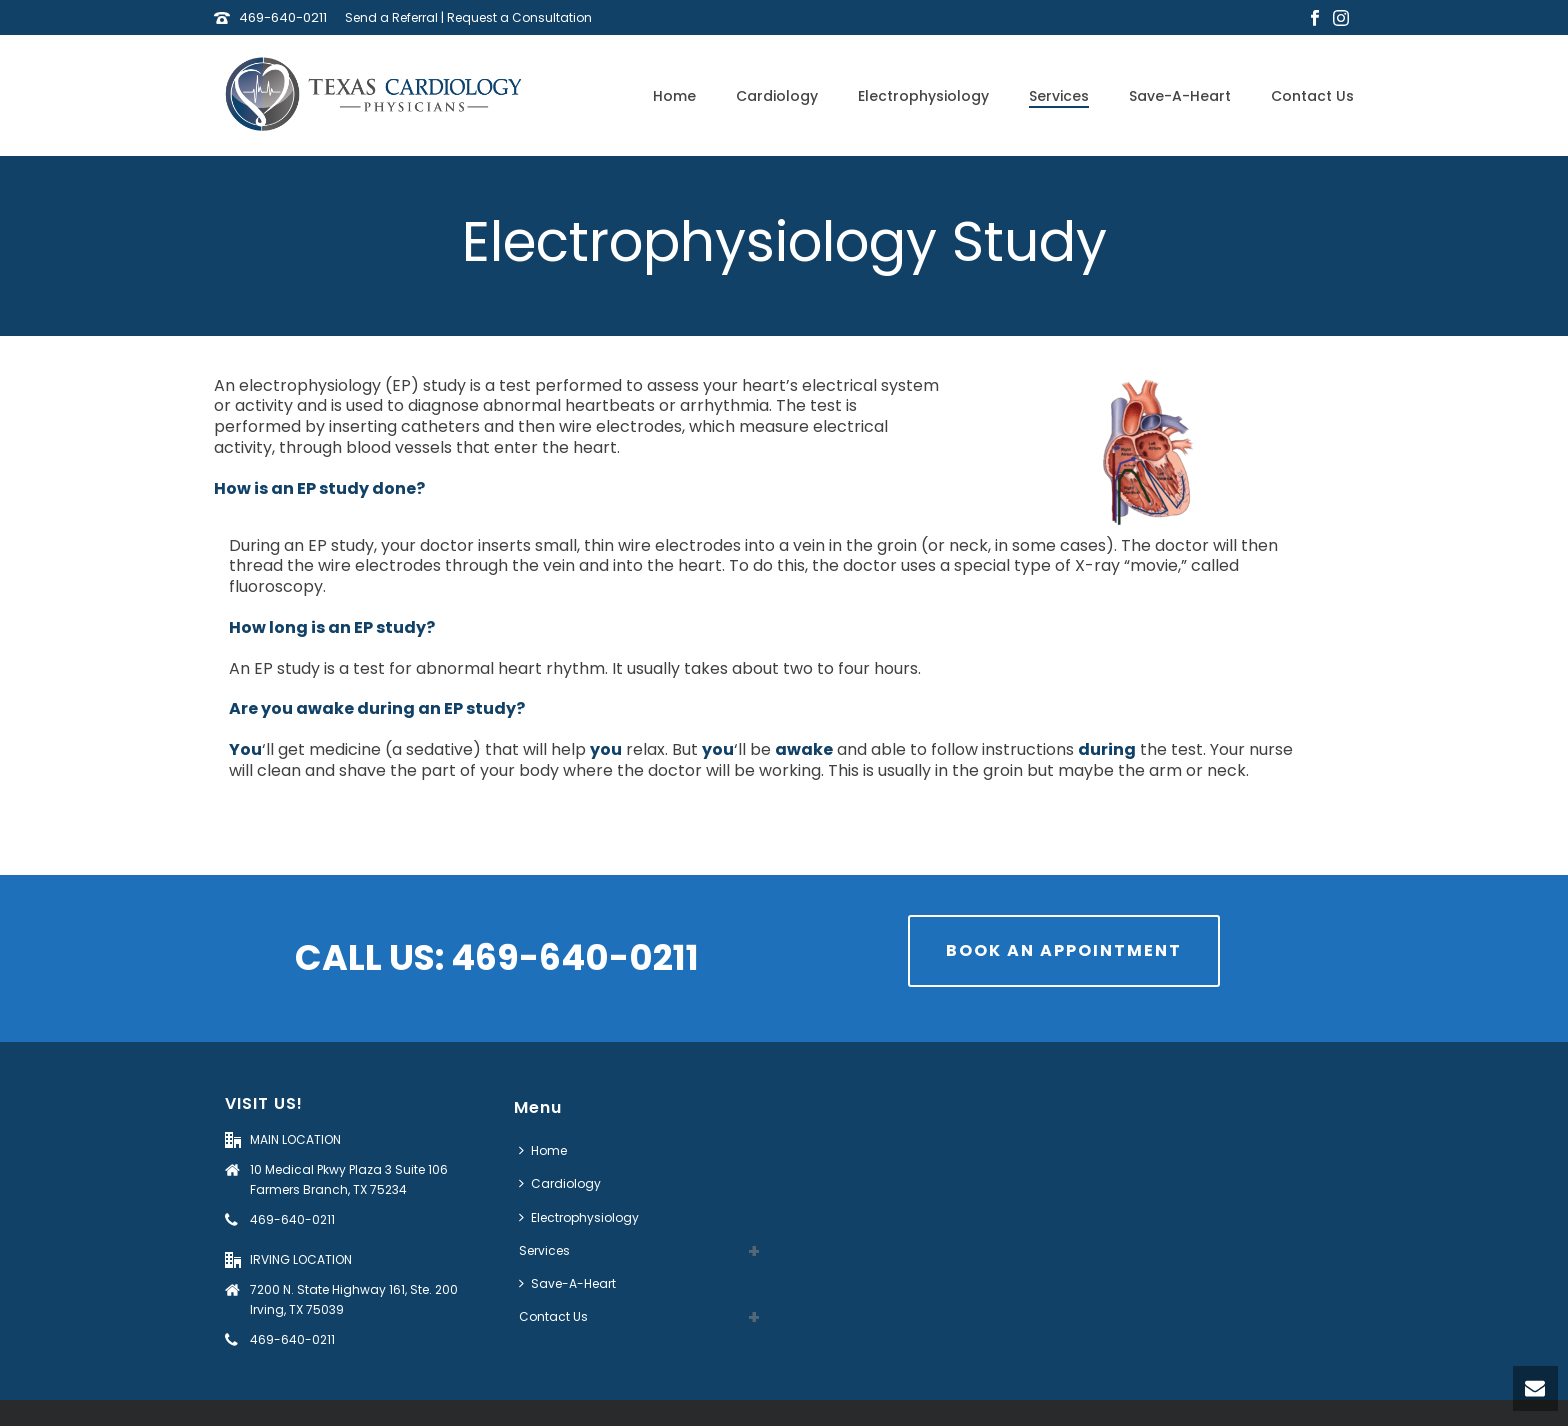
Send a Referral (391, 17)
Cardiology (777, 96)
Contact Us (1312, 96)
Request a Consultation (519, 17)
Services (1059, 96)
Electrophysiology (923, 96)
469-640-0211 (283, 17)
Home (674, 96)
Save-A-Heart (1180, 96)
